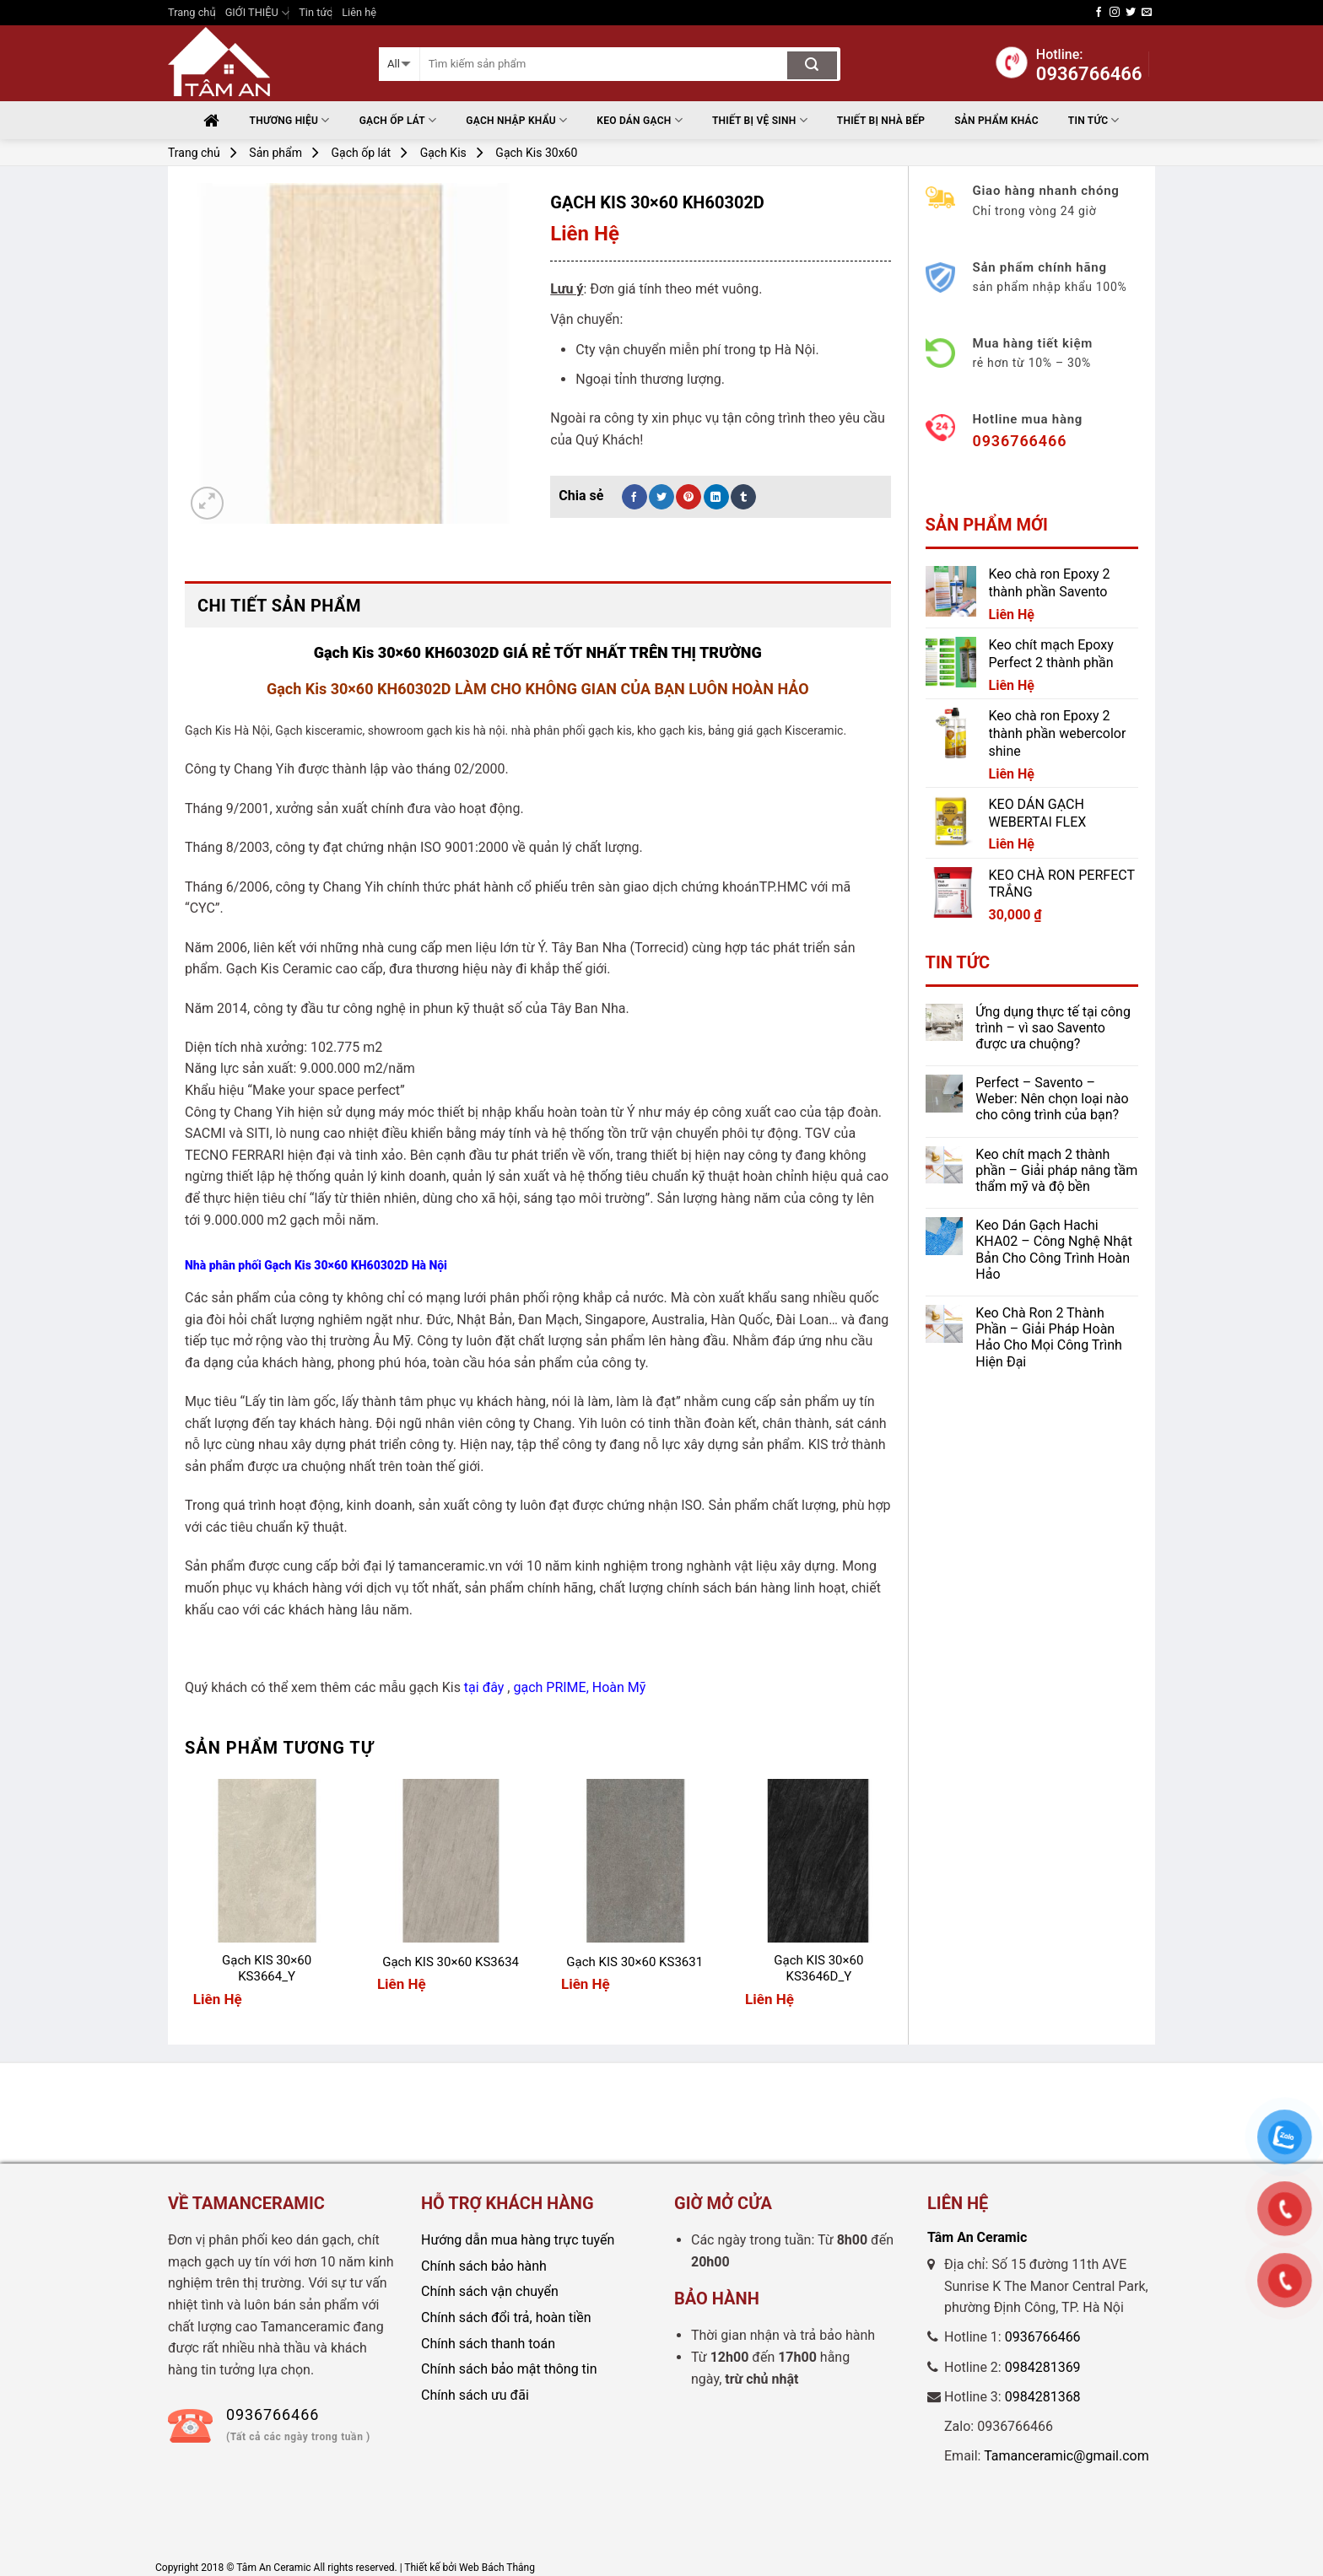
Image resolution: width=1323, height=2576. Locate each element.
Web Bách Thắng (497, 2567)
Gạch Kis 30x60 (536, 152)
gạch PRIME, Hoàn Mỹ (579, 1687)
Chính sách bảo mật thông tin (509, 2369)
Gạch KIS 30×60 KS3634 (450, 1962)
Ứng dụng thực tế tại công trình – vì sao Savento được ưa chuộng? (1053, 1028)
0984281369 (1043, 2367)
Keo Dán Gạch (640, 120)
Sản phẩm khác (996, 121)
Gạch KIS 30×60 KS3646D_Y (818, 1969)
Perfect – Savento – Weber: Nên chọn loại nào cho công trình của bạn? (1051, 1099)
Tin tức (315, 12)
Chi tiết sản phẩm (279, 605)
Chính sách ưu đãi (475, 2395)
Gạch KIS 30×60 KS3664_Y (266, 1969)
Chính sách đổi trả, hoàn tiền (506, 2317)
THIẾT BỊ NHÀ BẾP (881, 121)
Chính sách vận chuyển (490, 2291)
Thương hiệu (290, 120)
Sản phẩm (275, 152)
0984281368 (1043, 2397)
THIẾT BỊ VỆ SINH (759, 120)
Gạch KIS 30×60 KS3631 (634, 1962)
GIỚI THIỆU (257, 13)
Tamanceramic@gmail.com (1066, 2456)
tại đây (484, 1687)
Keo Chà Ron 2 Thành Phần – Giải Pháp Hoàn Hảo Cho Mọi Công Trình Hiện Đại (1048, 1337)
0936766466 (1043, 2337)
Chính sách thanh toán (488, 2344)
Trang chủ (191, 12)
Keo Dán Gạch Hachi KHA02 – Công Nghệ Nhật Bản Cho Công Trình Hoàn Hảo (1053, 1249)
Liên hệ (359, 12)
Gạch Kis (443, 152)
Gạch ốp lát (398, 120)
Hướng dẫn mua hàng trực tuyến (517, 2240)
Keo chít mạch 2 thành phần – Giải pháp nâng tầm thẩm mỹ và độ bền (1056, 1170)
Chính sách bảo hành (484, 2266)
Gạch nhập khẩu (516, 120)
